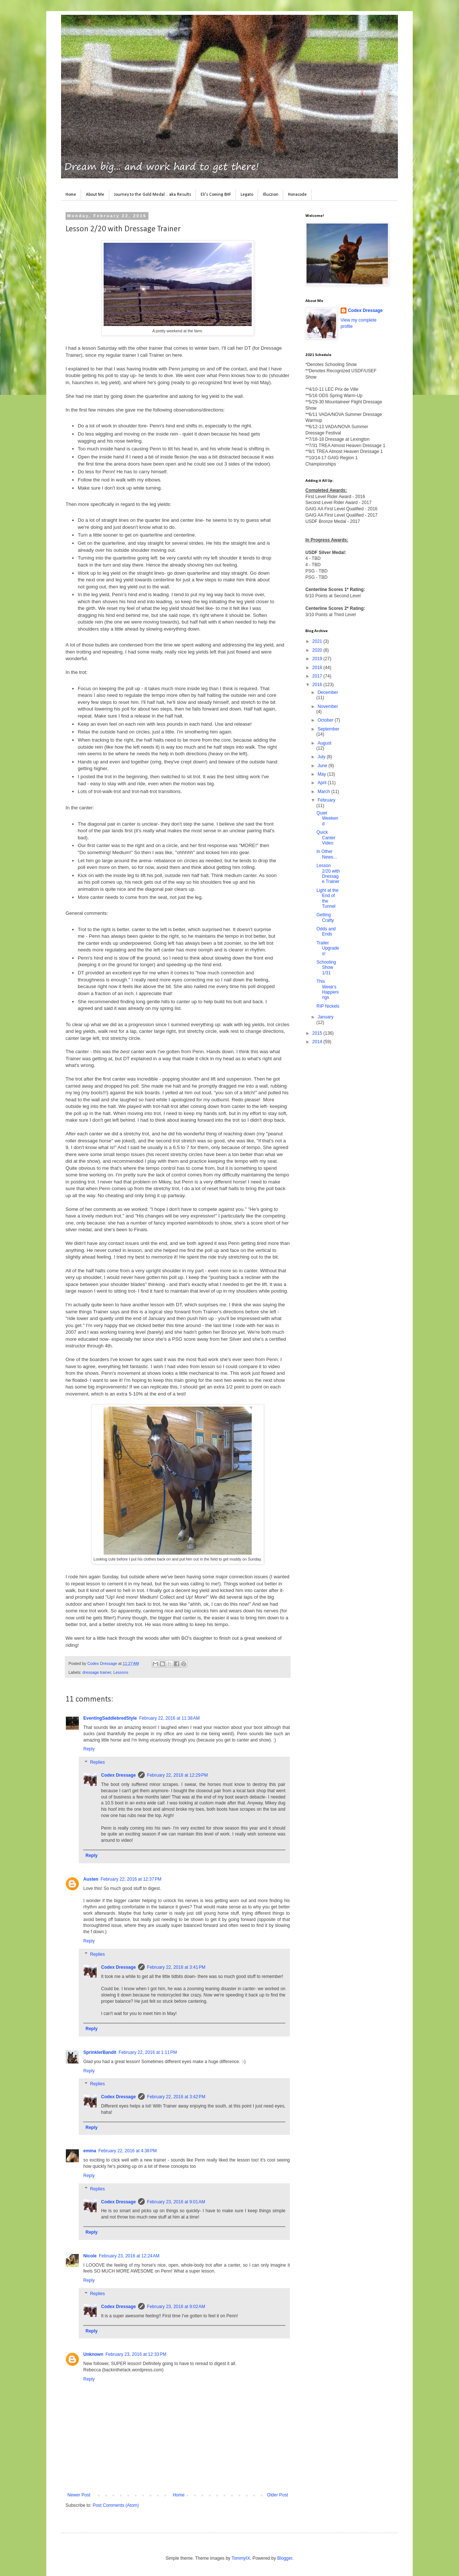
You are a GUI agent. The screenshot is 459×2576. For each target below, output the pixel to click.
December (328, 692)
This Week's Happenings (327, 989)
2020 (318, 650)
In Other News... (326, 854)
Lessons (120, 1672)
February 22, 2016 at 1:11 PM (147, 2052)
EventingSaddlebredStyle (110, 1718)
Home (71, 194)
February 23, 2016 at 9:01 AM (176, 2201)
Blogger (284, 2558)
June (323, 765)
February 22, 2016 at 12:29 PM (177, 1775)
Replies (97, 1762)
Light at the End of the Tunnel (327, 898)
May (322, 774)
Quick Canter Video (325, 838)
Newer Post (78, 2495)
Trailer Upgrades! (327, 948)
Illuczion (270, 194)
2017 (318, 676)
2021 (318, 641)
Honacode (297, 194)
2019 (318, 658)
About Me (95, 194)
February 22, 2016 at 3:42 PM (176, 2096)
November (328, 706)
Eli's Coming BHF (216, 194)
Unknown (93, 2354)
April (323, 782)
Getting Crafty (325, 917)
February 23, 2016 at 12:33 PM (135, 2354)
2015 (318, 1033)
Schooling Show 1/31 (326, 967)
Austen (90, 1879)
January (326, 1017)
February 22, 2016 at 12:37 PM (131, 1879)
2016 (318, 684)
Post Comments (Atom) (116, 2505)
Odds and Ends (326, 931)
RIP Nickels (327, 1006)
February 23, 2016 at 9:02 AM (176, 2306)
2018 (318, 667)
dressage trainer (97, 1672)
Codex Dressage (118, 1775)
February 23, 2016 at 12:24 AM (129, 2255)
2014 (318, 1041)
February (326, 800)
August (324, 743)
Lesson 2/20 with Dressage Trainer (328, 873)
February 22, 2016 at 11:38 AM (169, 1718)
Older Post (277, 2495)
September (328, 729)
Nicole (90, 2255)
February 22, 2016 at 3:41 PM (176, 1967)
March (324, 791)
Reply (89, 1749)
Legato (247, 194)
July (322, 756)
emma (89, 2150)
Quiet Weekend (327, 818)
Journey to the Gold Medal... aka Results (152, 194)
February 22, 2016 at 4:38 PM (127, 2150)
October (326, 720)
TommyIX (240, 2558)
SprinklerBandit (99, 2052)
